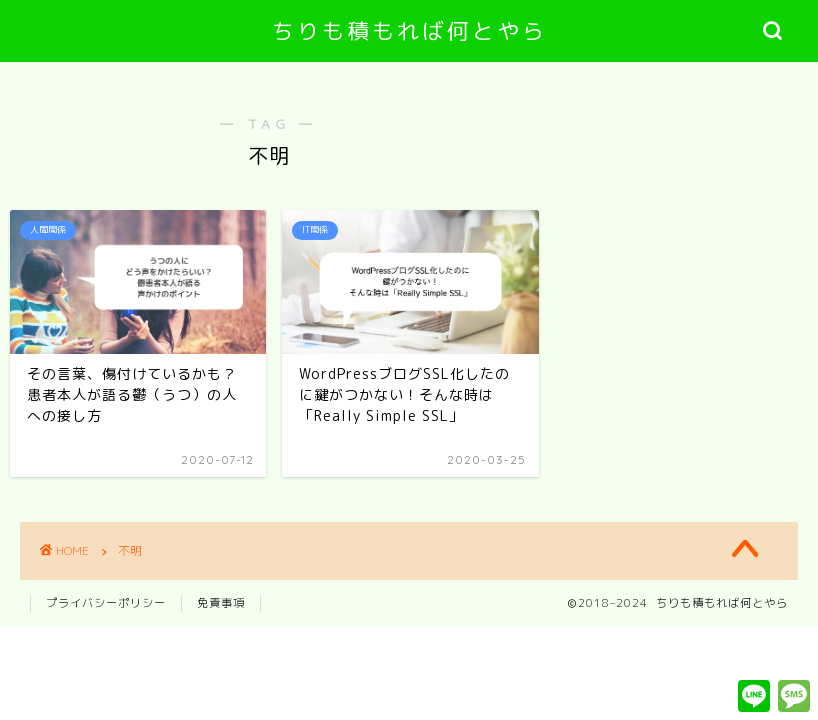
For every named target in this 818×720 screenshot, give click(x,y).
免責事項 (221, 603)
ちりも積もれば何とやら (409, 30)
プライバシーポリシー (106, 603)
